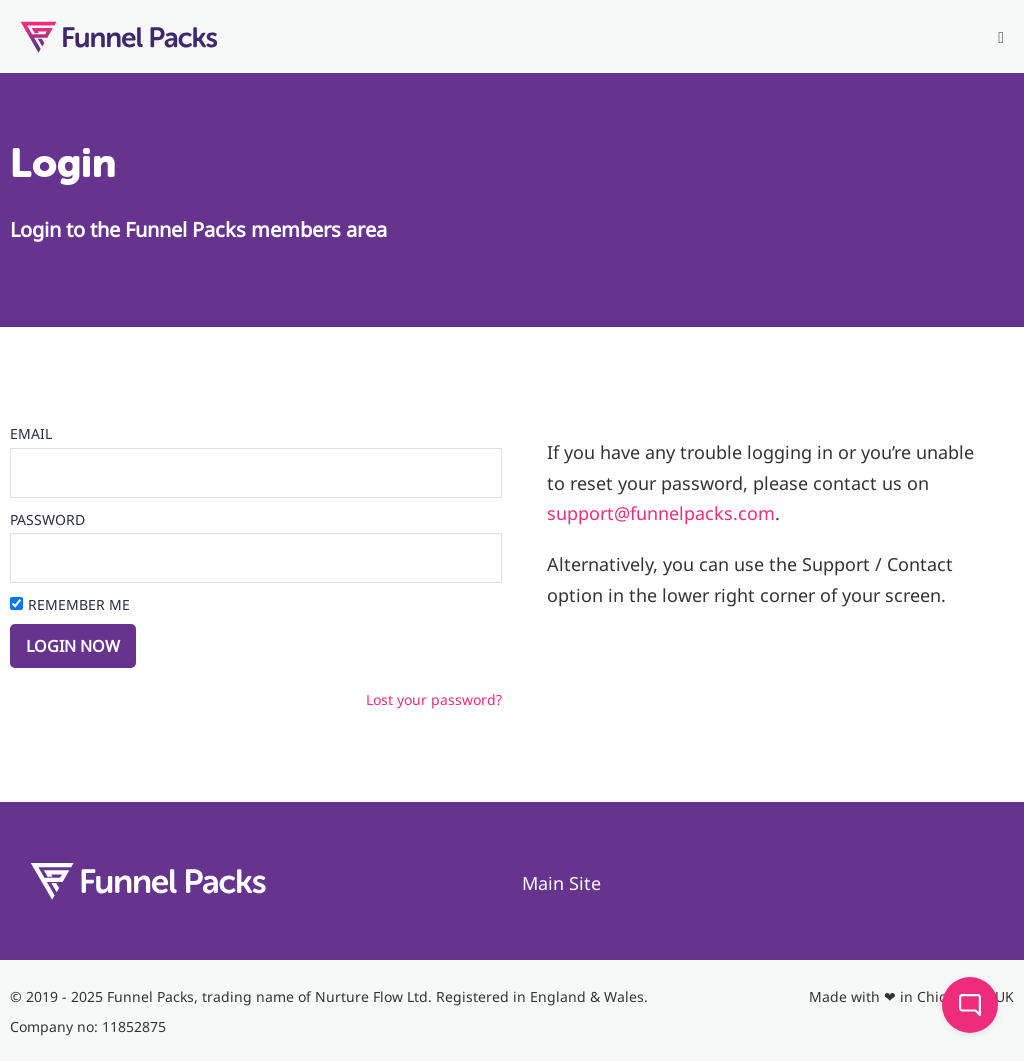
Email (31, 433)
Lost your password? (434, 699)
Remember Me (79, 604)
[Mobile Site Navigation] (1001, 38)
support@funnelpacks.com (661, 513)
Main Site (561, 883)
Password (47, 519)
